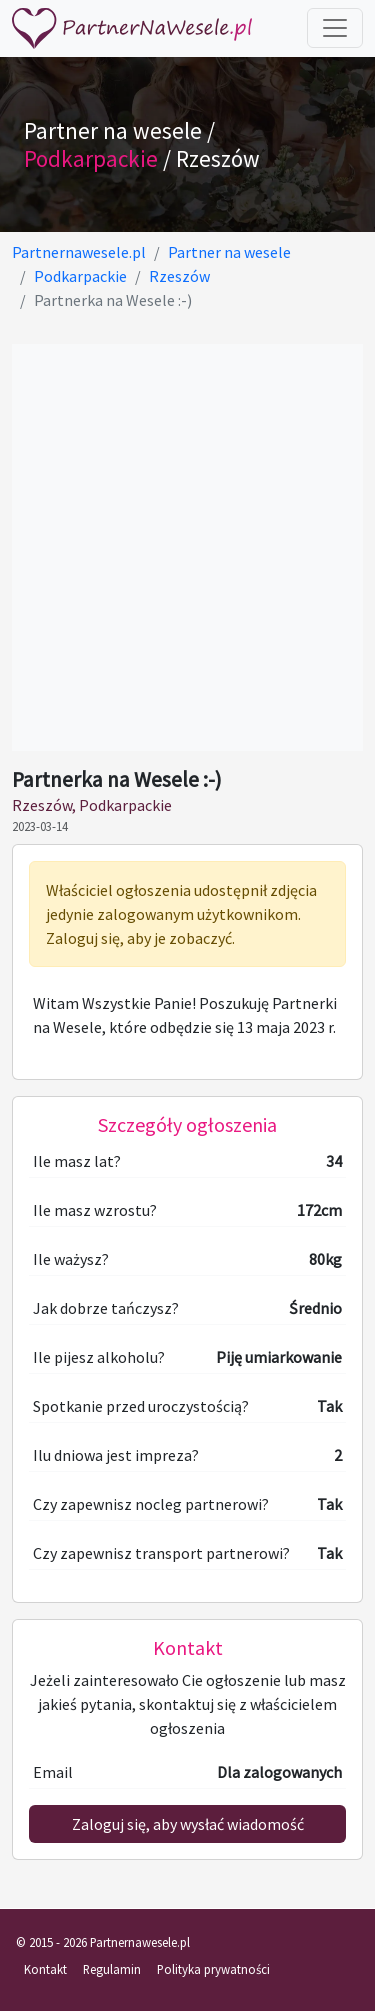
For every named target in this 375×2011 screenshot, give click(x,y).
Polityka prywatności (213, 1969)
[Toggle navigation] (335, 28)
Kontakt (45, 1969)
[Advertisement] (187, 547)
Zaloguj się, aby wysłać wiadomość (188, 1824)
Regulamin (112, 1969)
